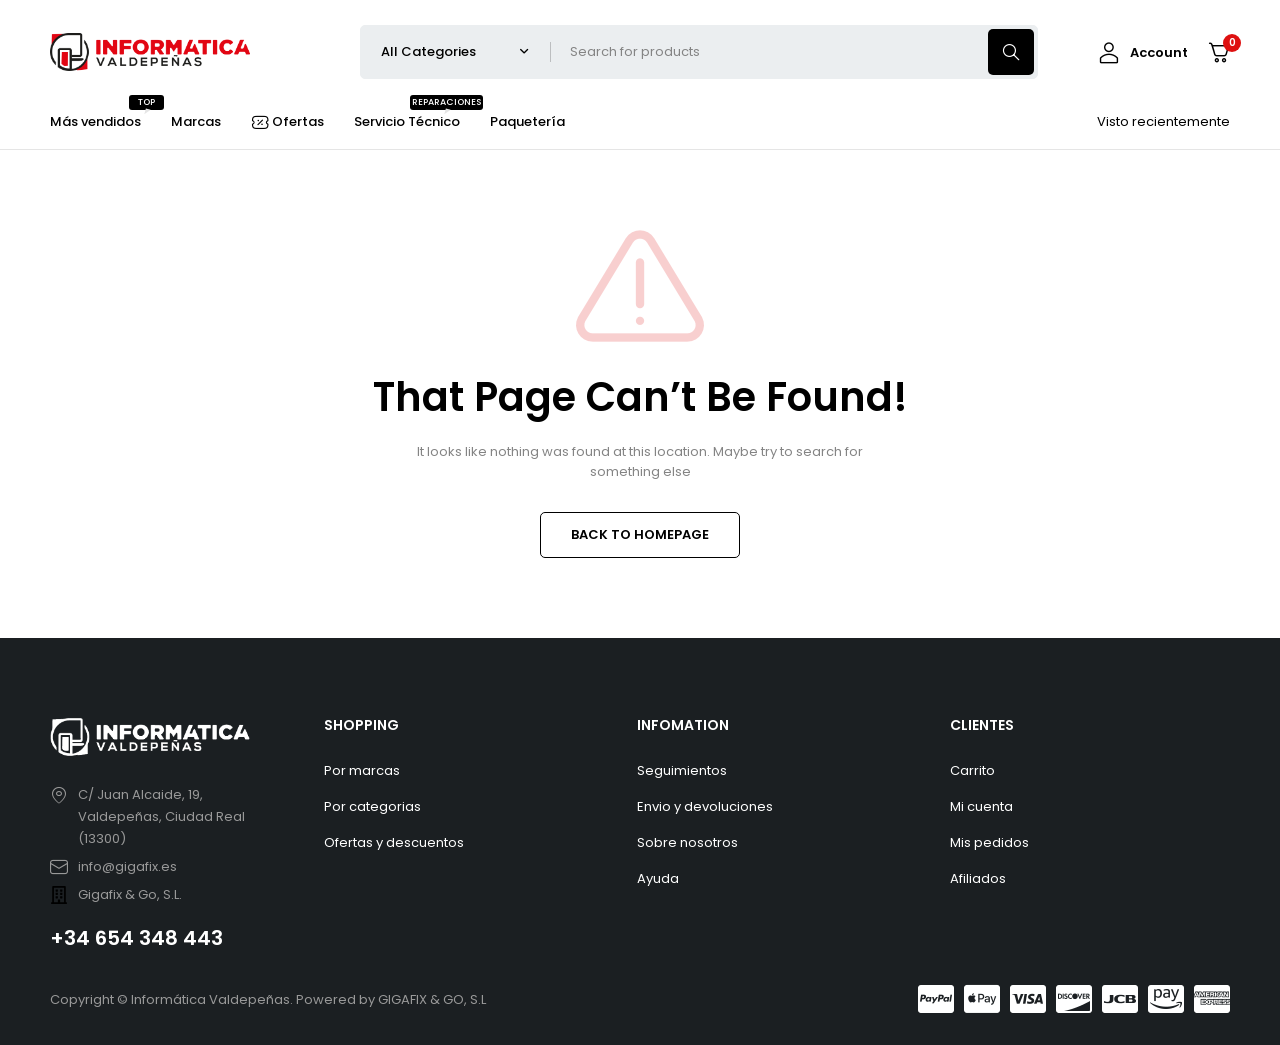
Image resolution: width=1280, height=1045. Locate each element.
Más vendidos (95, 119)
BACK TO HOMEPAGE (640, 534)
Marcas (196, 121)
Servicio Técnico (407, 119)
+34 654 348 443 (136, 938)
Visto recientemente (1163, 121)
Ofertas (298, 121)
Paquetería (527, 121)
